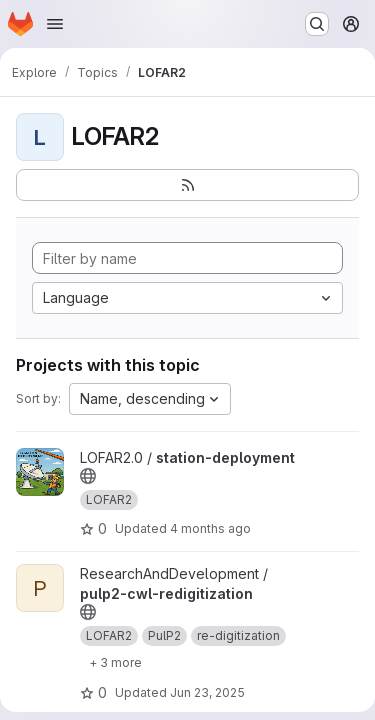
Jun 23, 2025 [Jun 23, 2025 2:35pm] (207, 692)
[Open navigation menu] (55, 24)
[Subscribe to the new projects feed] (187, 185)
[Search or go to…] (317, 24)
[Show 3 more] (115, 662)
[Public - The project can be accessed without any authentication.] (88, 476)
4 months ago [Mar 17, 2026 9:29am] (210, 528)
